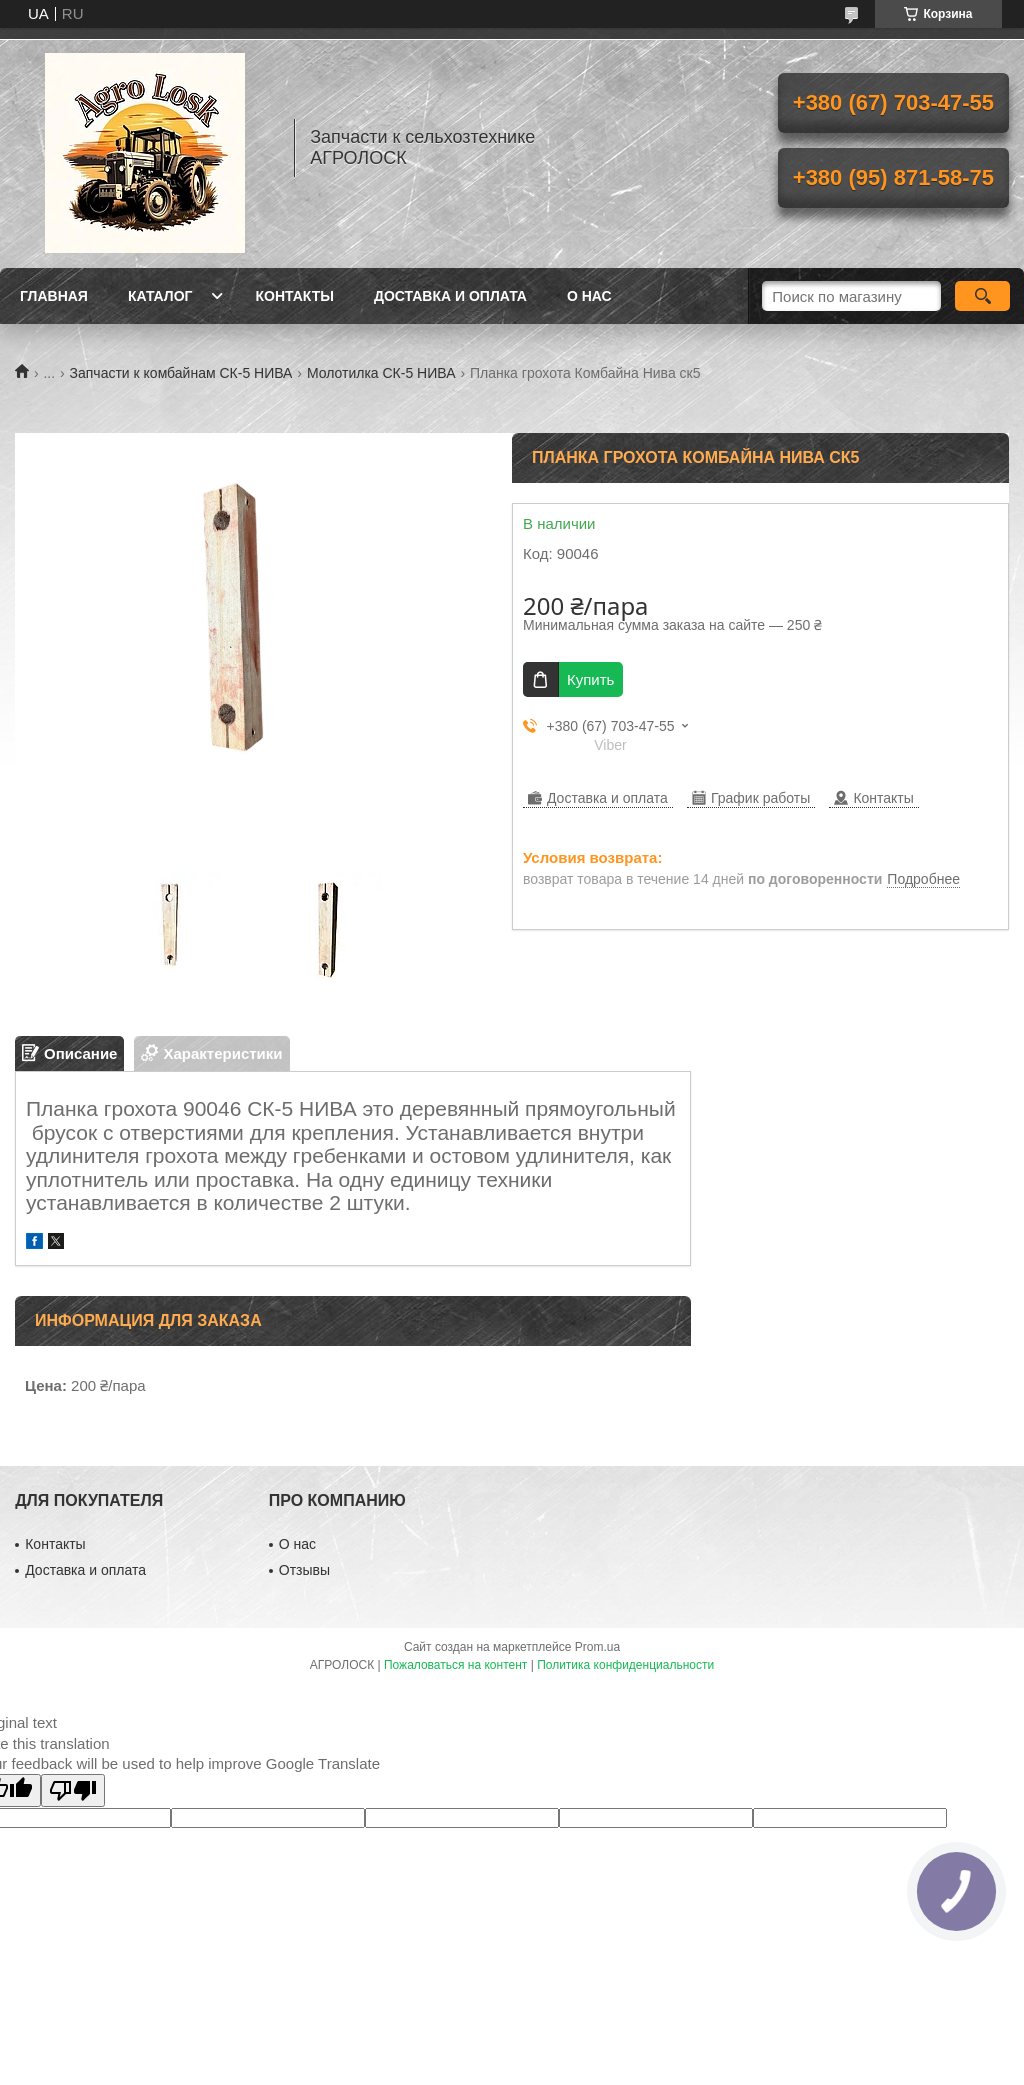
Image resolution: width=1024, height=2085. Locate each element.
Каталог (160, 296)
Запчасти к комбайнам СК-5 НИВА (181, 373)
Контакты (294, 296)
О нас (589, 296)
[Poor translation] (73, 1790)
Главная (54, 296)
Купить (590, 679)
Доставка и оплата (450, 296)
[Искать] (982, 296)
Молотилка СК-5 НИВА (381, 373)
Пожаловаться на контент (455, 1665)
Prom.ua (597, 1647)
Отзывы (304, 1570)
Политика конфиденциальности (625, 1665)
